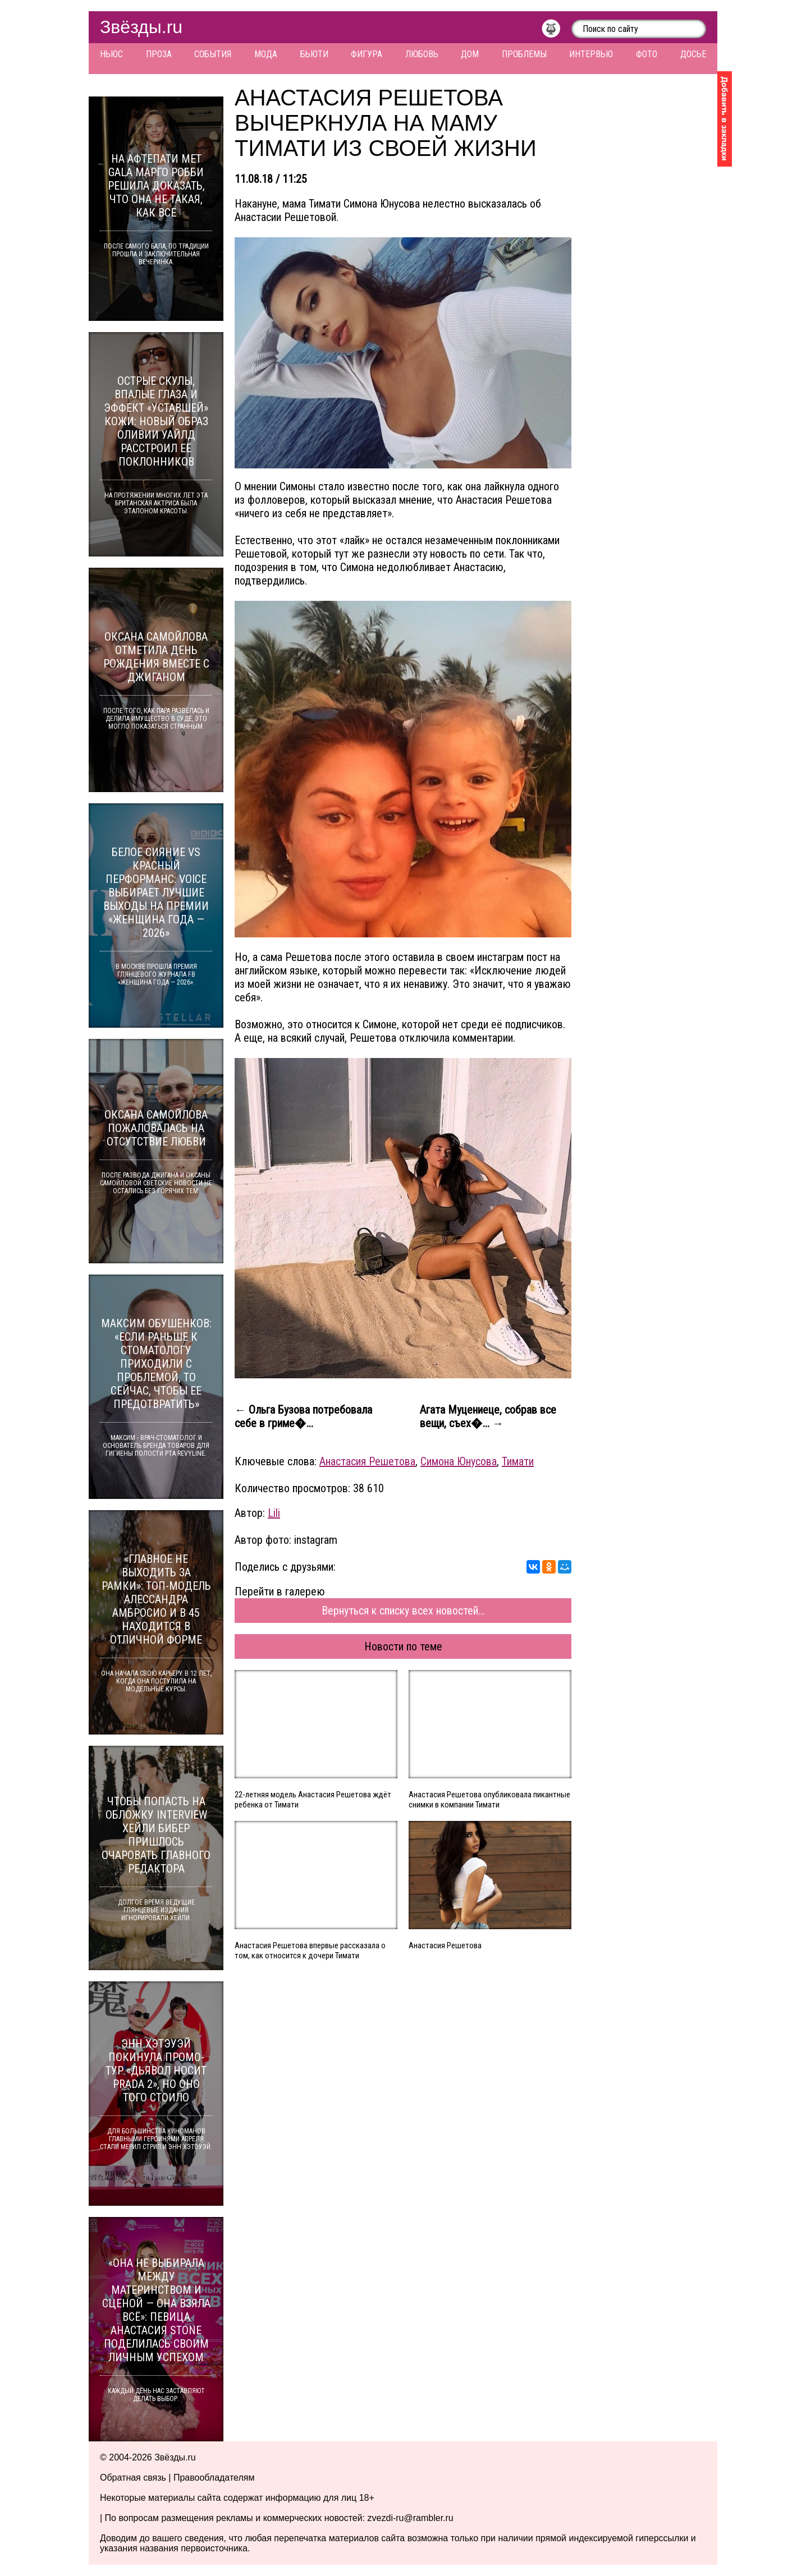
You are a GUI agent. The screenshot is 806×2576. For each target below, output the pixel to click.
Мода (265, 54)
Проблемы (524, 54)
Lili (274, 1513)
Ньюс (111, 54)
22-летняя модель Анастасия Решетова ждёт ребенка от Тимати (313, 1800)
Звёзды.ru (141, 27)
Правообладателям (214, 2477)
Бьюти (314, 54)
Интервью (591, 54)
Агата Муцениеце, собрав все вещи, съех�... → (488, 1416)
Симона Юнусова (458, 1461)
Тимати (518, 1461)
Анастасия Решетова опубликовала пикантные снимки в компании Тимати (489, 1800)
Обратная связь (133, 2477)
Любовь (421, 54)
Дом (470, 54)
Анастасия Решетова (367, 1461)
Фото (646, 54)
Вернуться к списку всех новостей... (403, 1610)
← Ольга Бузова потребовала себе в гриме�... (303, 1416)
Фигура (366, 54)
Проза (159, 54)
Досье (693, 54)
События (212, 54)
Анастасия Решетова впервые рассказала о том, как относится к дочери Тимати (310, 1950)
